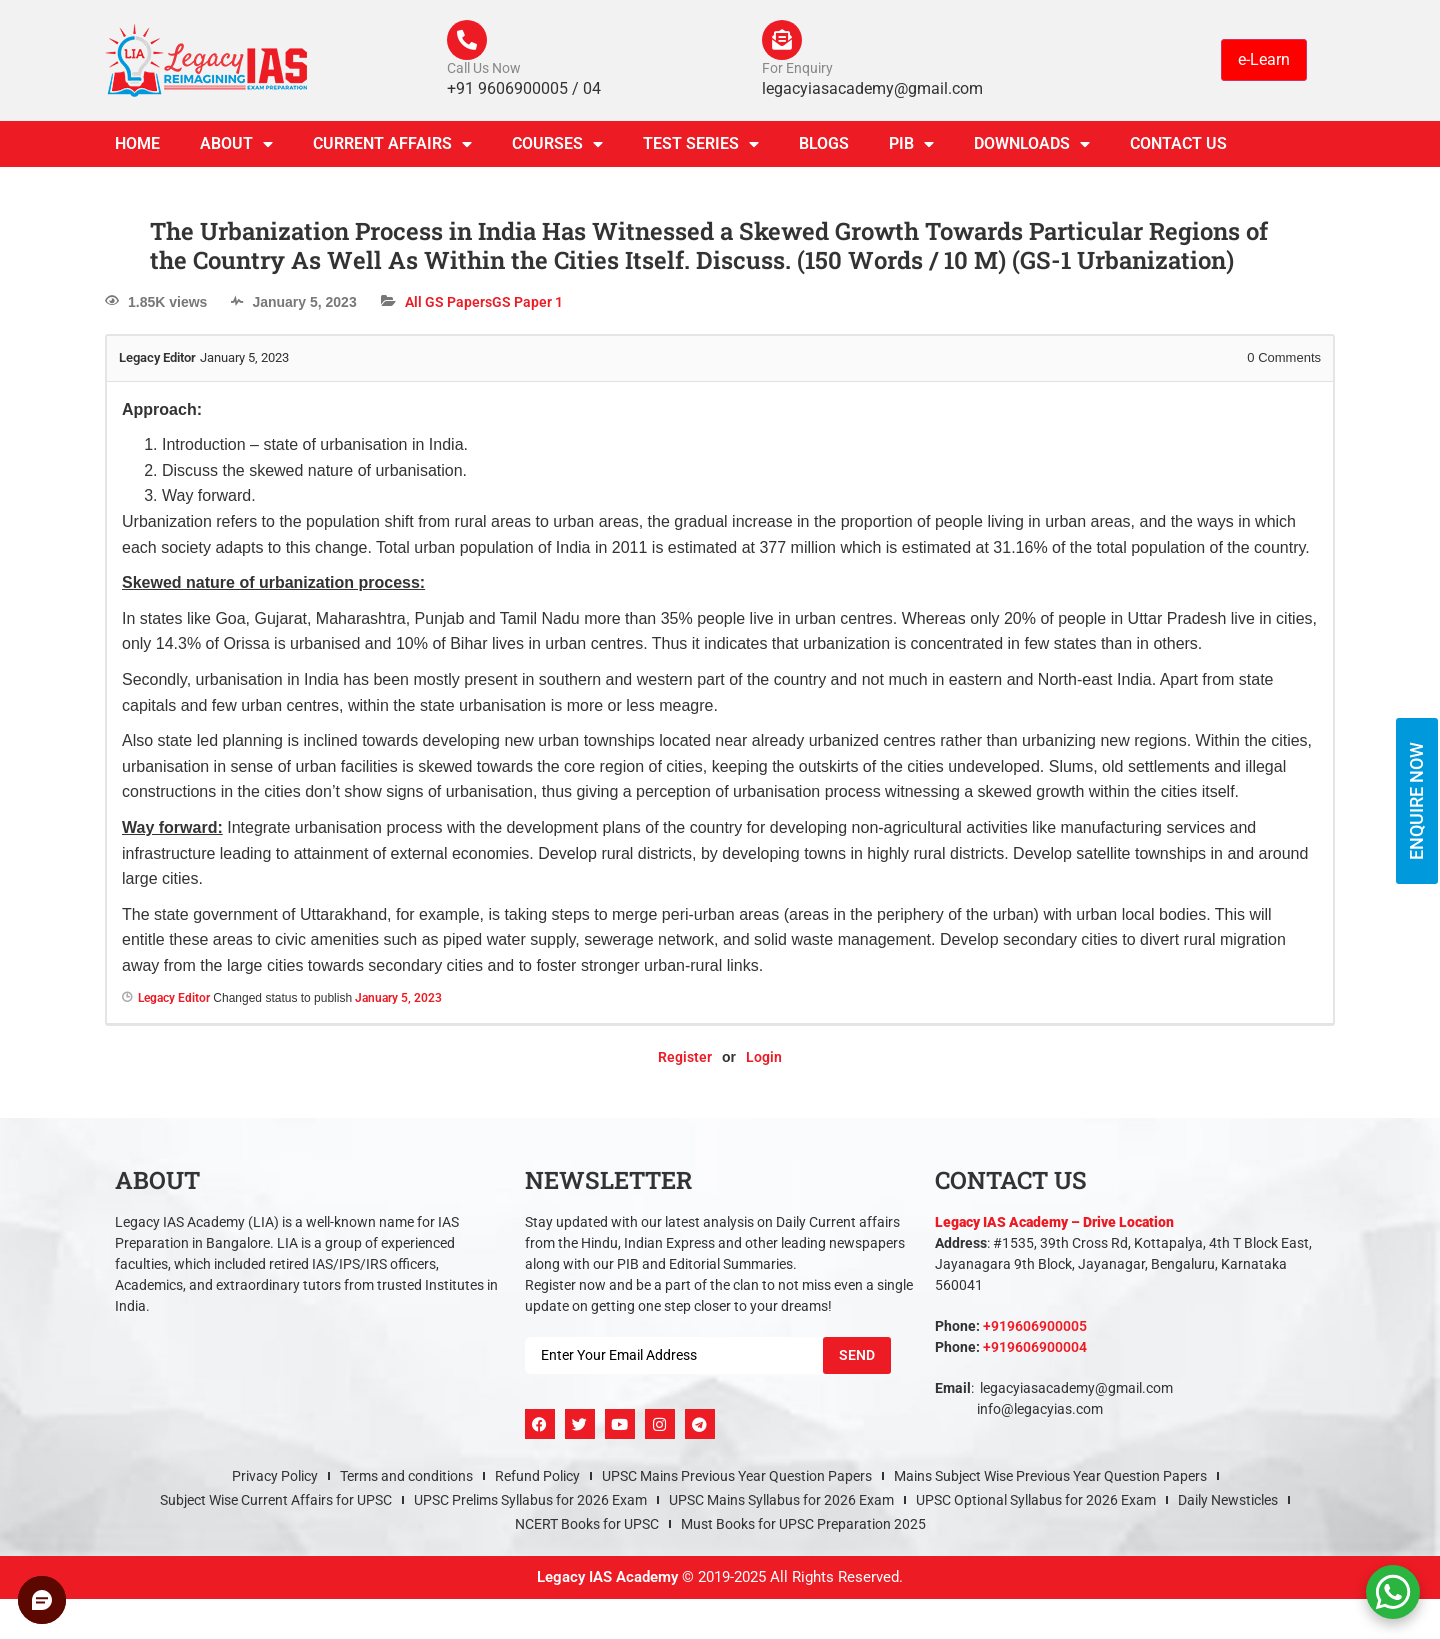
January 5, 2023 (398, 998)
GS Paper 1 (527, 302)
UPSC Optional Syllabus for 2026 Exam (1036, 1500)
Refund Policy (537, 1476)
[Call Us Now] (467, 40)
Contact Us (1178, 143)
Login (764, 1057)
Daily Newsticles (1228, 1500)
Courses (557, 144)
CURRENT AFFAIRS (392, 144)
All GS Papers (448, 302)
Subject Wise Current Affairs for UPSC (276, 1500)
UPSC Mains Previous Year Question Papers (737, 1476)
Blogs (824, 143)
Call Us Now (484, 68)
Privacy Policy (275, 1476)
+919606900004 (1035, 1347)
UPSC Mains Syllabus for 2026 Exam (781, 1500)
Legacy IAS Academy (607, 1577)
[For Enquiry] (782, 40)
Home (137, 143)
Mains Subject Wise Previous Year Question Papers (1050, 1476)
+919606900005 (1035, 1326)
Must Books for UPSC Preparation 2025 (803, 1524)
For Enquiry (797, 68)
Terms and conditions (406, 1476)
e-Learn (1264, 59)
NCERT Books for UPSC (587, 1524)
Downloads (1032, 144)
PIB (911, 144)
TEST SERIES (701, 144)
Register (685, 1057)
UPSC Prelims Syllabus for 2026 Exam (530, 1500)
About (236, 144)
